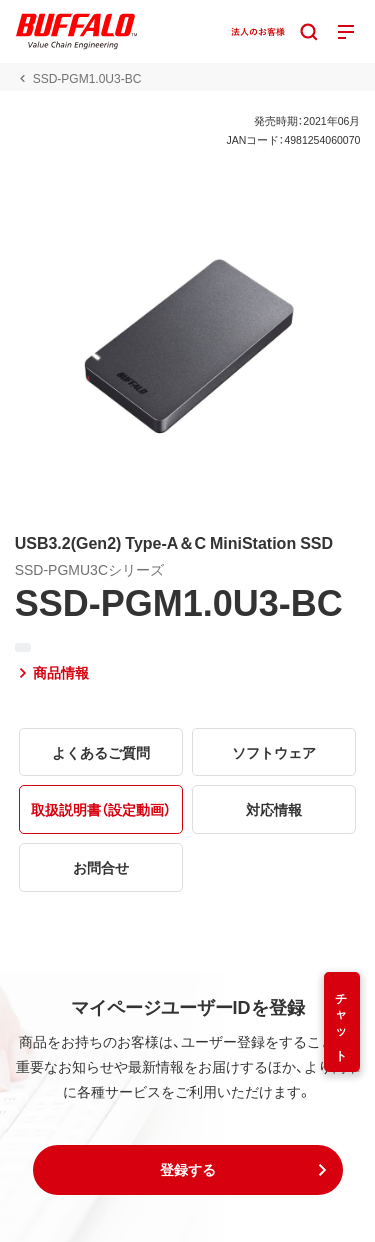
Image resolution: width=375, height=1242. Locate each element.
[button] (188, 1170)
